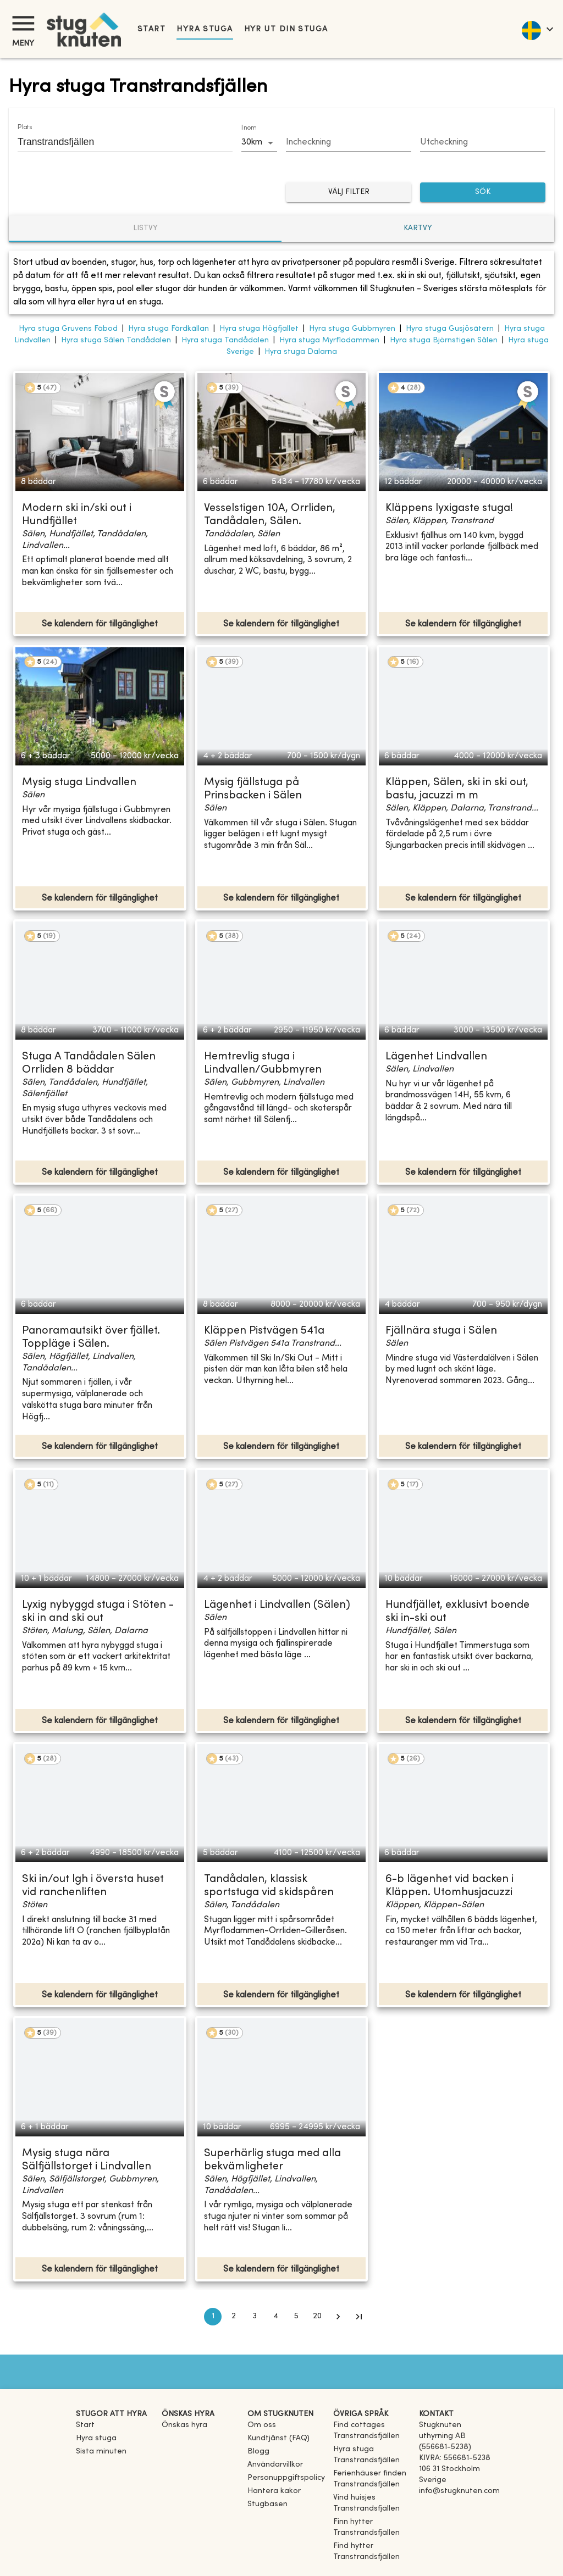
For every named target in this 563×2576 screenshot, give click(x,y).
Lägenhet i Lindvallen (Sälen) (277, 1605)
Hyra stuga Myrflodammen (329, 340)
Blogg (258, 2451)
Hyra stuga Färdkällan (168, 328)
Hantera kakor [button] (274, 2491)
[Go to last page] (359, 2316)
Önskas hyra (184, 2425)
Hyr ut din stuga (286, 29)
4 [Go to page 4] (275, 2316)
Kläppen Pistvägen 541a (264, 1331)
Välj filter (348, 192)
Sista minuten (101, 2451)
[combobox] (117, 141)
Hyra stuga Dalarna (300, 352)
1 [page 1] (213, 2316)
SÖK (482, 192)
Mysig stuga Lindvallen (79, 783)
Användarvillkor (275, 2464)
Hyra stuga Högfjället (259, 328)
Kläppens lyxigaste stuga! (449, 508)
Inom (248, 128)
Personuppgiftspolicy (286, 2477)
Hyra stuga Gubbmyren (352, 328)
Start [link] (151, 29)
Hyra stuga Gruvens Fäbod (68, 328)
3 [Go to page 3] (254, 2316)
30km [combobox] (251, 142)
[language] (537, 29)
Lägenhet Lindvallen (436, 1057)
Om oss (261, 2425)
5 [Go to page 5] (296, 2316)
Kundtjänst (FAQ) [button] (278, 2438)
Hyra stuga (204, 29)
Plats (25, 127)
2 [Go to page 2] (233, 2316)
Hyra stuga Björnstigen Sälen (444, 340)
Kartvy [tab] (418, 228)
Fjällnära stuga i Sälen (441, 1331)
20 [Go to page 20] (317, 2316)
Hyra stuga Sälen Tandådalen (116, 340)
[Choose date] (348, 143)
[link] (371, 2436)
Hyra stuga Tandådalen (225, 340)
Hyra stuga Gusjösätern (450, 328)
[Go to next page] (338, 2316)
